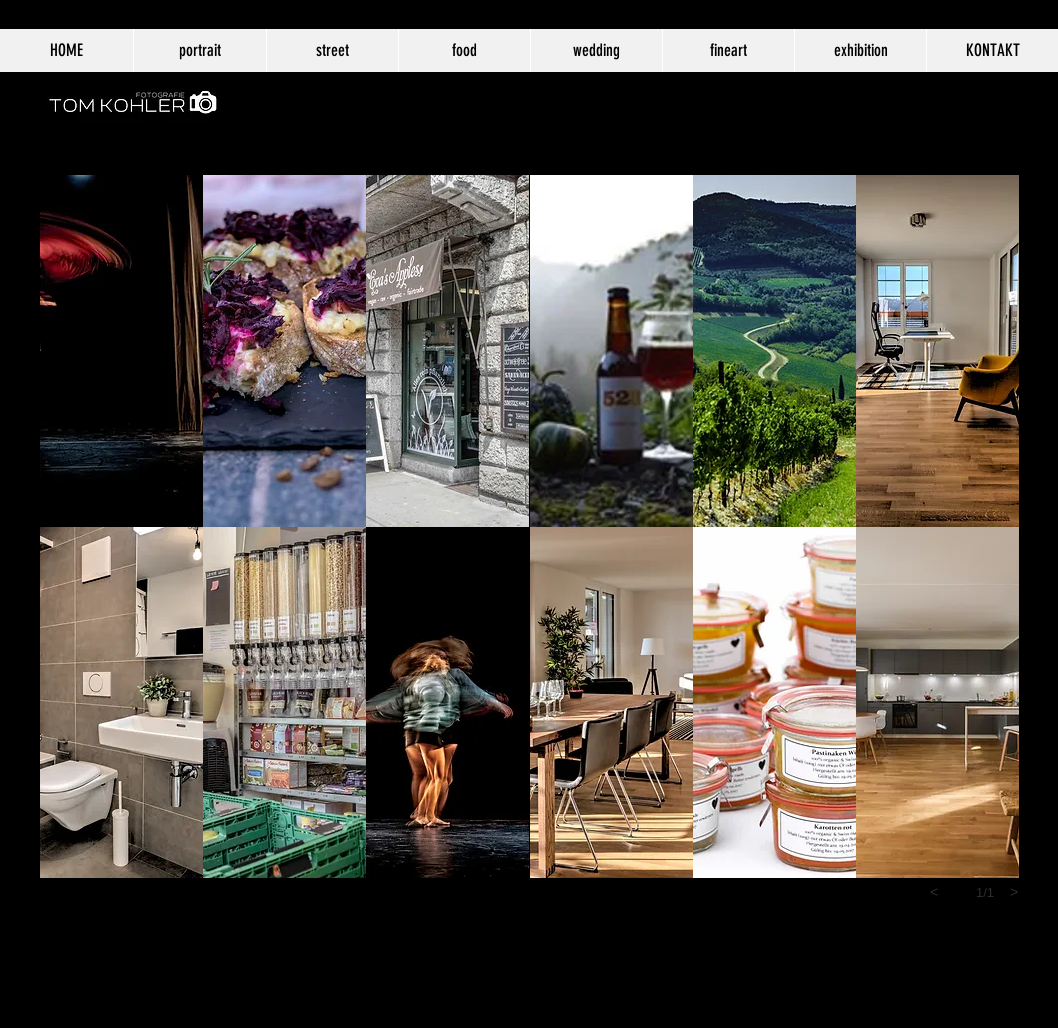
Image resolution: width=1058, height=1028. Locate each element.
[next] (1014, 892)
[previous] (934, 892)
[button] (121, 351)
